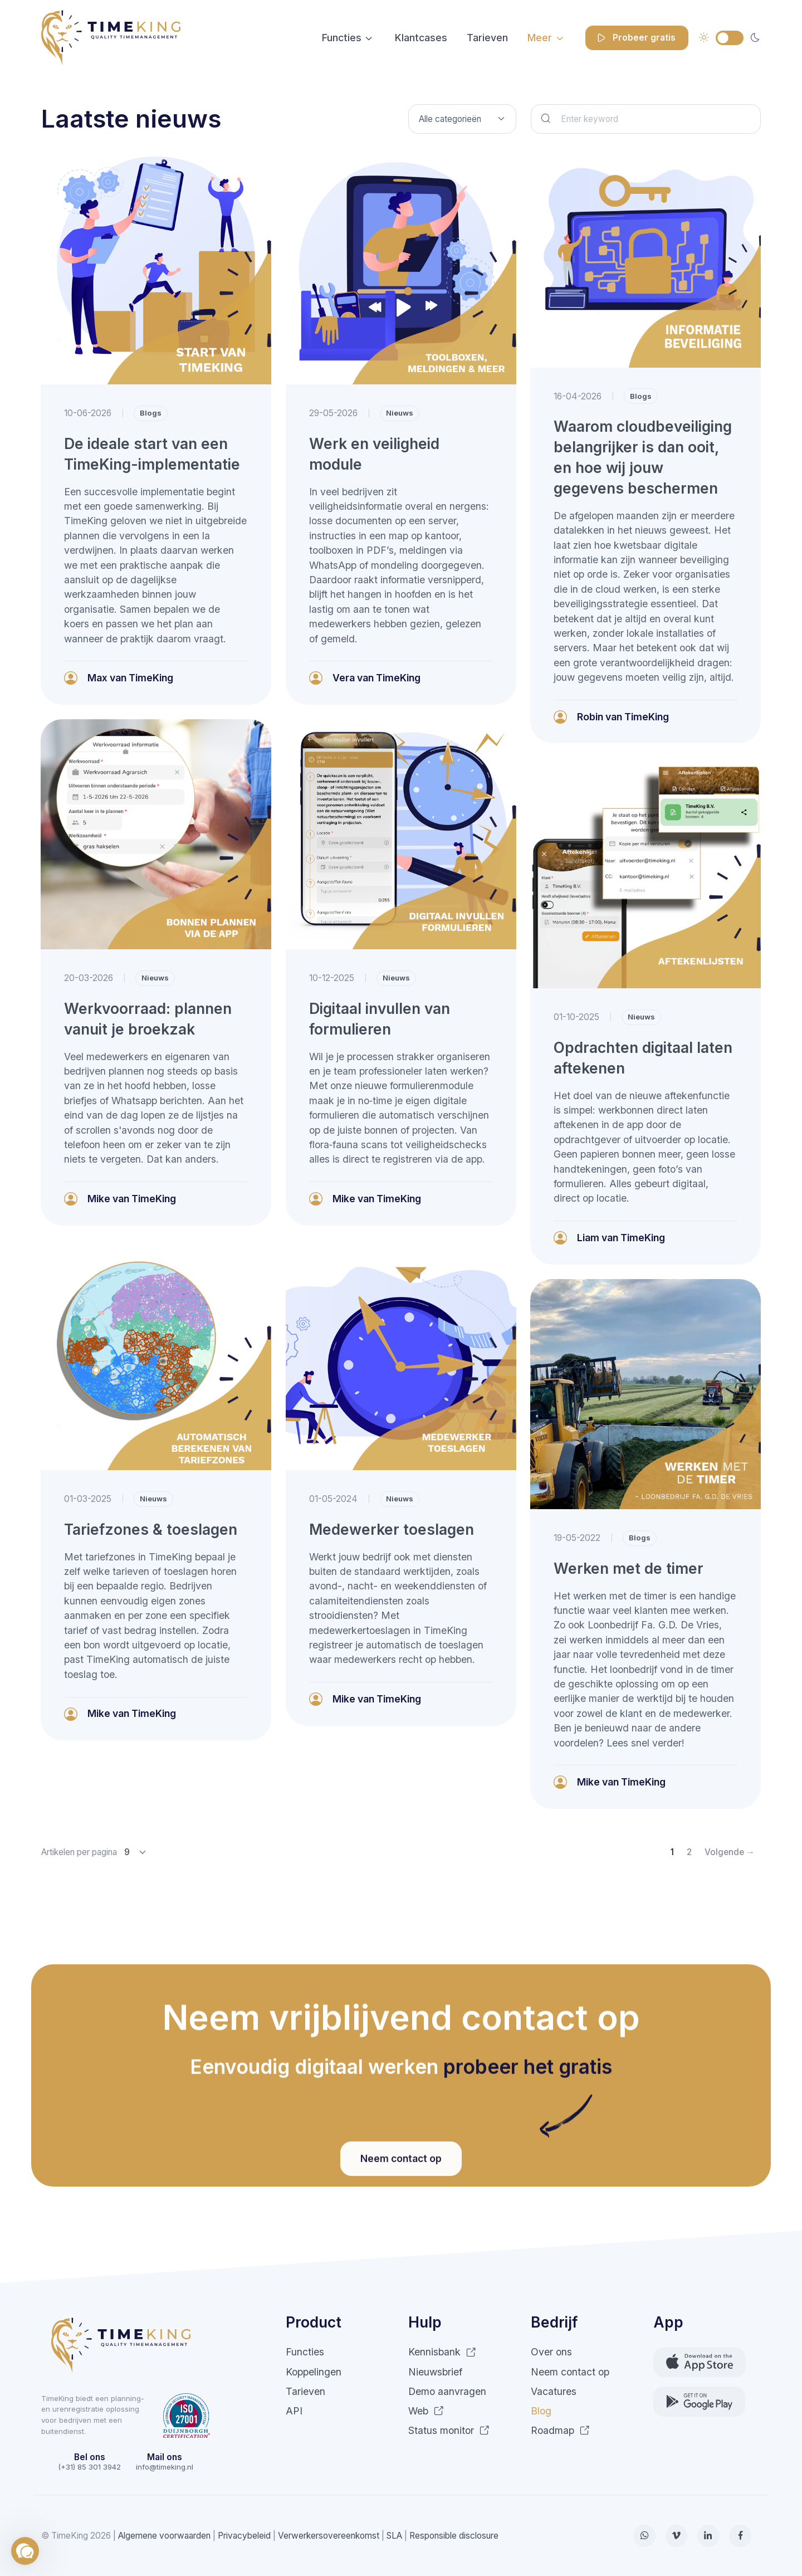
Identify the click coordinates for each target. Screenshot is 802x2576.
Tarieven (487, 37)
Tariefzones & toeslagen (150, 1529)
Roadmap (560, 2430)
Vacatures (553, 2391)
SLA (394, 2535)
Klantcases (421, 37)
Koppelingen (313, 2372)
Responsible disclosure (453, 2535)
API (294, 2411)
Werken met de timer (628, 1568)
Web (426, 2411)
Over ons (551, 2352)
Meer (539, 37)
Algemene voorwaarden (164, 2535)
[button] (25, 2551)
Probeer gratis (635, 38)
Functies (341, 37)
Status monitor (449, 2430)
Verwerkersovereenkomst (328, 2535)
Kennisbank (442, 2352)
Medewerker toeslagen (391, 1529)
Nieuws (399, 413)
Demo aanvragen (447, 2391)
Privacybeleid (244, 2535)
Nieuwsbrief (435, 2372)
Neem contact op (570, 2372)
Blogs (151, 413)
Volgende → (730, 1852)
